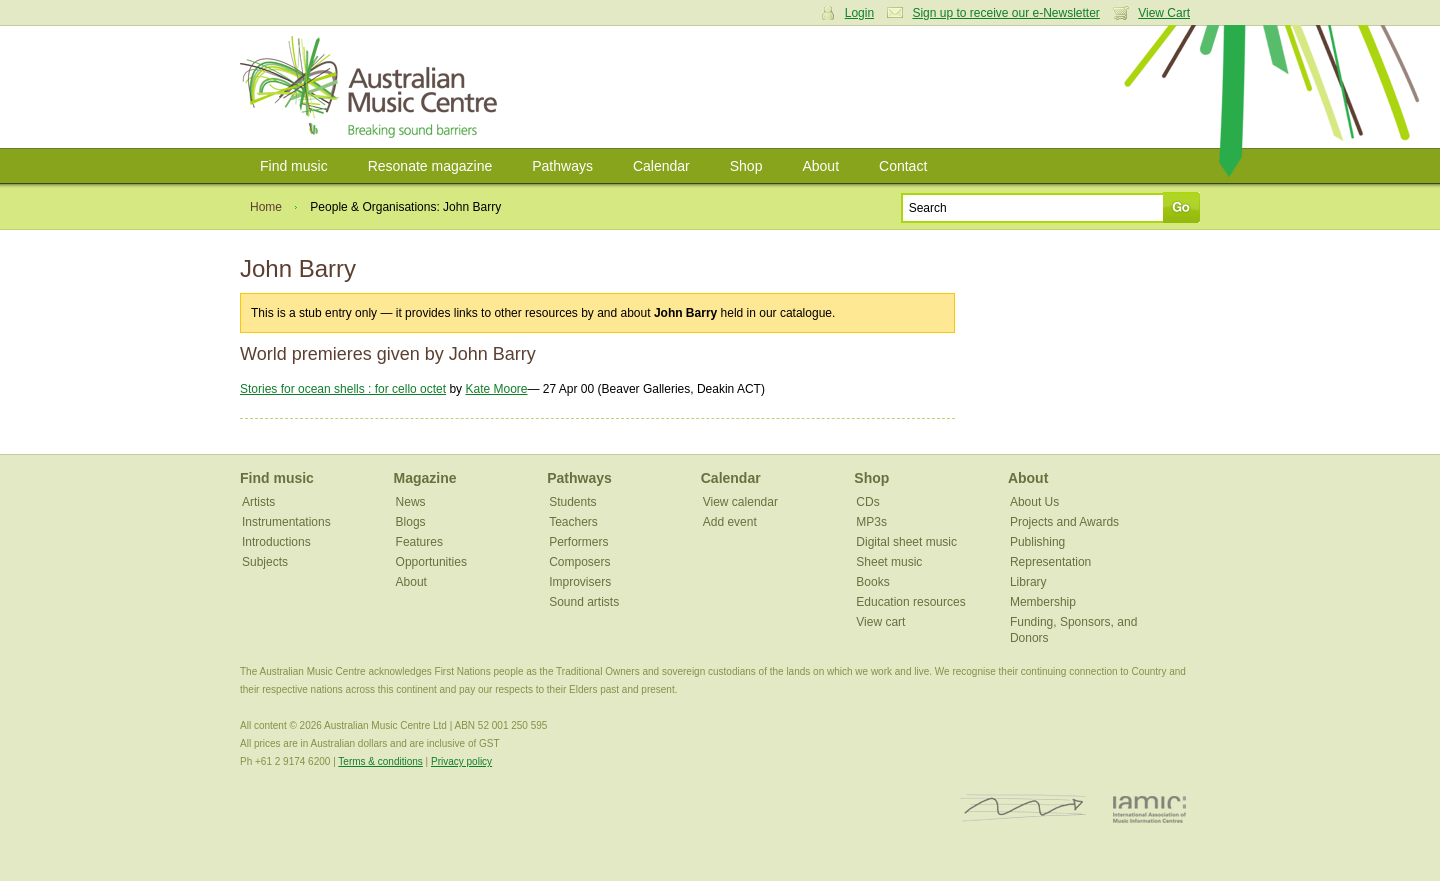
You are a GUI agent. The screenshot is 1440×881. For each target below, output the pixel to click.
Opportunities (431, 562)
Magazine (425, 478)
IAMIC (1149, 808)
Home (266, 207)
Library (1028, 582)
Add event (730, 522)
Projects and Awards (1064, 522)
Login (859, 13)
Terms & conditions (380, 761)
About (820, 166)
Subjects (265, 562)
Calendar (661, 166)
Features (419, 542)
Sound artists (584, 602)
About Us (1034, 502)
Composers (579, 562)
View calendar (740, 502)
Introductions (276, 542)
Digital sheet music (906, 542)
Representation (1050, 562)
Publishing (1037, 542)
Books (872, 582)
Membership (1043, 602)
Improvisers (580, 582)
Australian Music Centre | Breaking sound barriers (372, 87)
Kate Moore (496, 389)
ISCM (1023, 808)
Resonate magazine (430, 166)
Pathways (562, 166)
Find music (294, 166)
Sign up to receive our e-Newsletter (1005, 13)
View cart (880, 622)
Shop (746, 166)
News (411, 502)
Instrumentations (286, 522)
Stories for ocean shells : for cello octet (343, 389)
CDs (867, 502)
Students (572, 502)
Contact (903, 166)
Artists (258, 502)
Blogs (411, 522)
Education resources (910, 602)
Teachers (573, 522)
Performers (578, 542)
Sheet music (889, 562)
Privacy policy (461, 761)
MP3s (871, 522)
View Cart (1164, 13)
